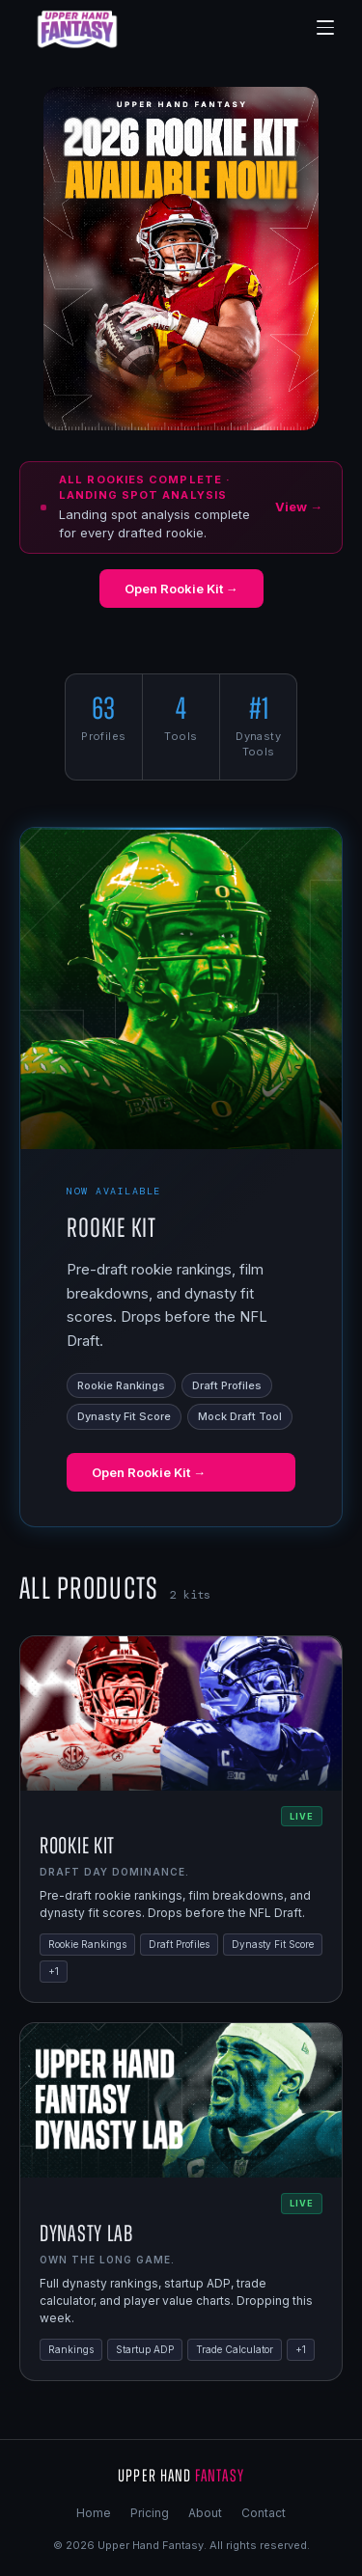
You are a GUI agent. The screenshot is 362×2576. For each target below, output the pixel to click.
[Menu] (325, 28)
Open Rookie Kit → (181, 588)
